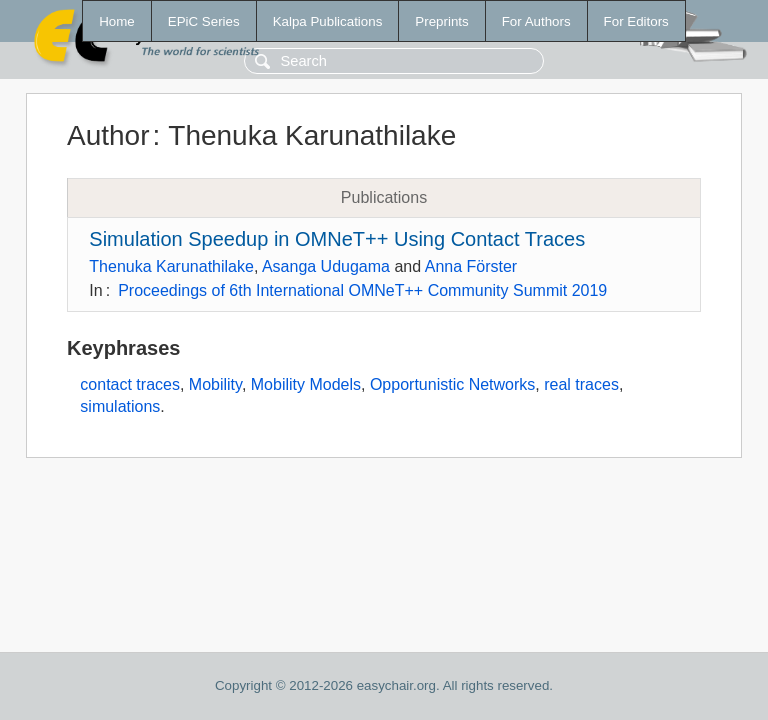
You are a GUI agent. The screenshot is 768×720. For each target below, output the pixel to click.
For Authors (536, 21)
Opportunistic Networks (452, 384)
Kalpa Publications (328, 21)
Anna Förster (471, 266)
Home (117, 21)
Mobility (215, 384)
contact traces (130, 384)
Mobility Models (306, 384)
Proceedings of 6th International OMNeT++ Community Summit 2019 (362, 290)
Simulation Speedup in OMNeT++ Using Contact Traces (337, 239)
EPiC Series (204, 21)
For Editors (636, 21)
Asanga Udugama (326, 266)
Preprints (441, 21)
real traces (581, 384)
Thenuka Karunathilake (171, 266)
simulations (120, 406)
